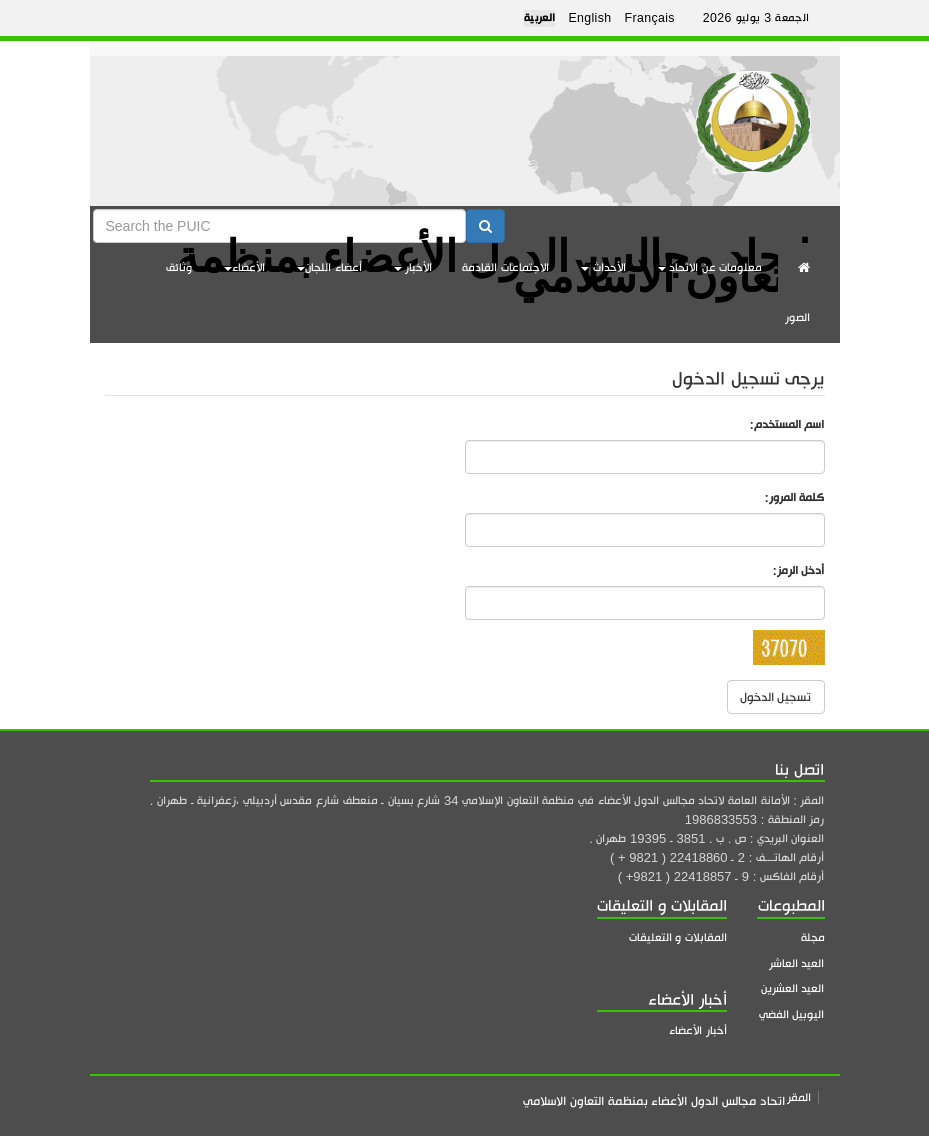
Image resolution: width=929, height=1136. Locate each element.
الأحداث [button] (603, 267)
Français (650, 18)
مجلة (813, 937)
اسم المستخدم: (787, 424)
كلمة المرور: (795, 497)
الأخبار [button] (413, 267)
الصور (797, 317)
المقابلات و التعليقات (678, 937)
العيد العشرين (793, 988)
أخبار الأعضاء (698, 1030)
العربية (540, 18)
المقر (799, 1097)
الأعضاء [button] (244, 267)
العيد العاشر (797, 963)
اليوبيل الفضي (792, 1014)
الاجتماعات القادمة (505, 267)
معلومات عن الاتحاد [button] (710, 267)
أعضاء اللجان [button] (329, 267)
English (589, 18)
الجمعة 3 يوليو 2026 (756, 18)
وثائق (179, 267)
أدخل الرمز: (799, 570)
